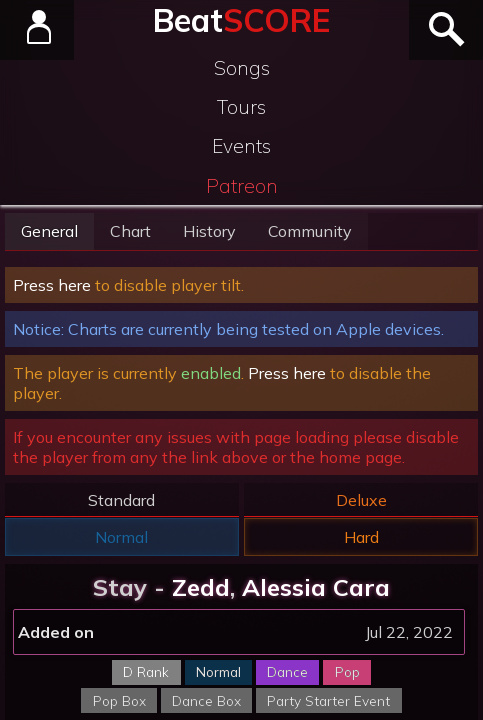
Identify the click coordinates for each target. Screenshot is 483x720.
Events (241, 146)
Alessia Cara (316, 587)
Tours (241, 107)
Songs (242, 68)
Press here (52, 285)
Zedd (201, 587)
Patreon (242, 186)
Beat (241, 20)
